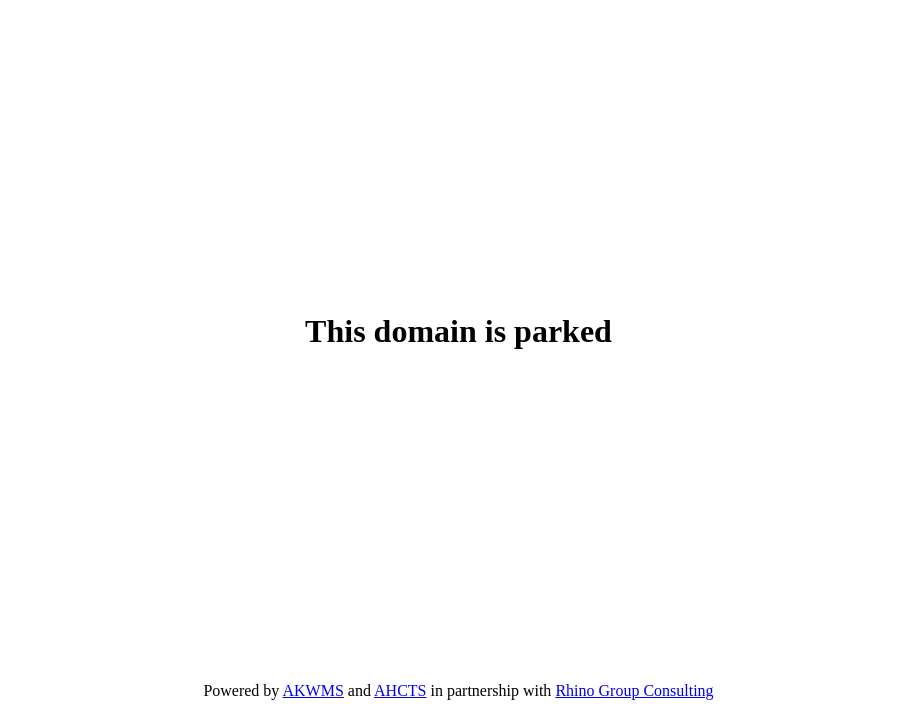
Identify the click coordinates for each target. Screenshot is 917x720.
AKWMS (312, 690)
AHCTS (400, 690)
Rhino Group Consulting (634, 690)
